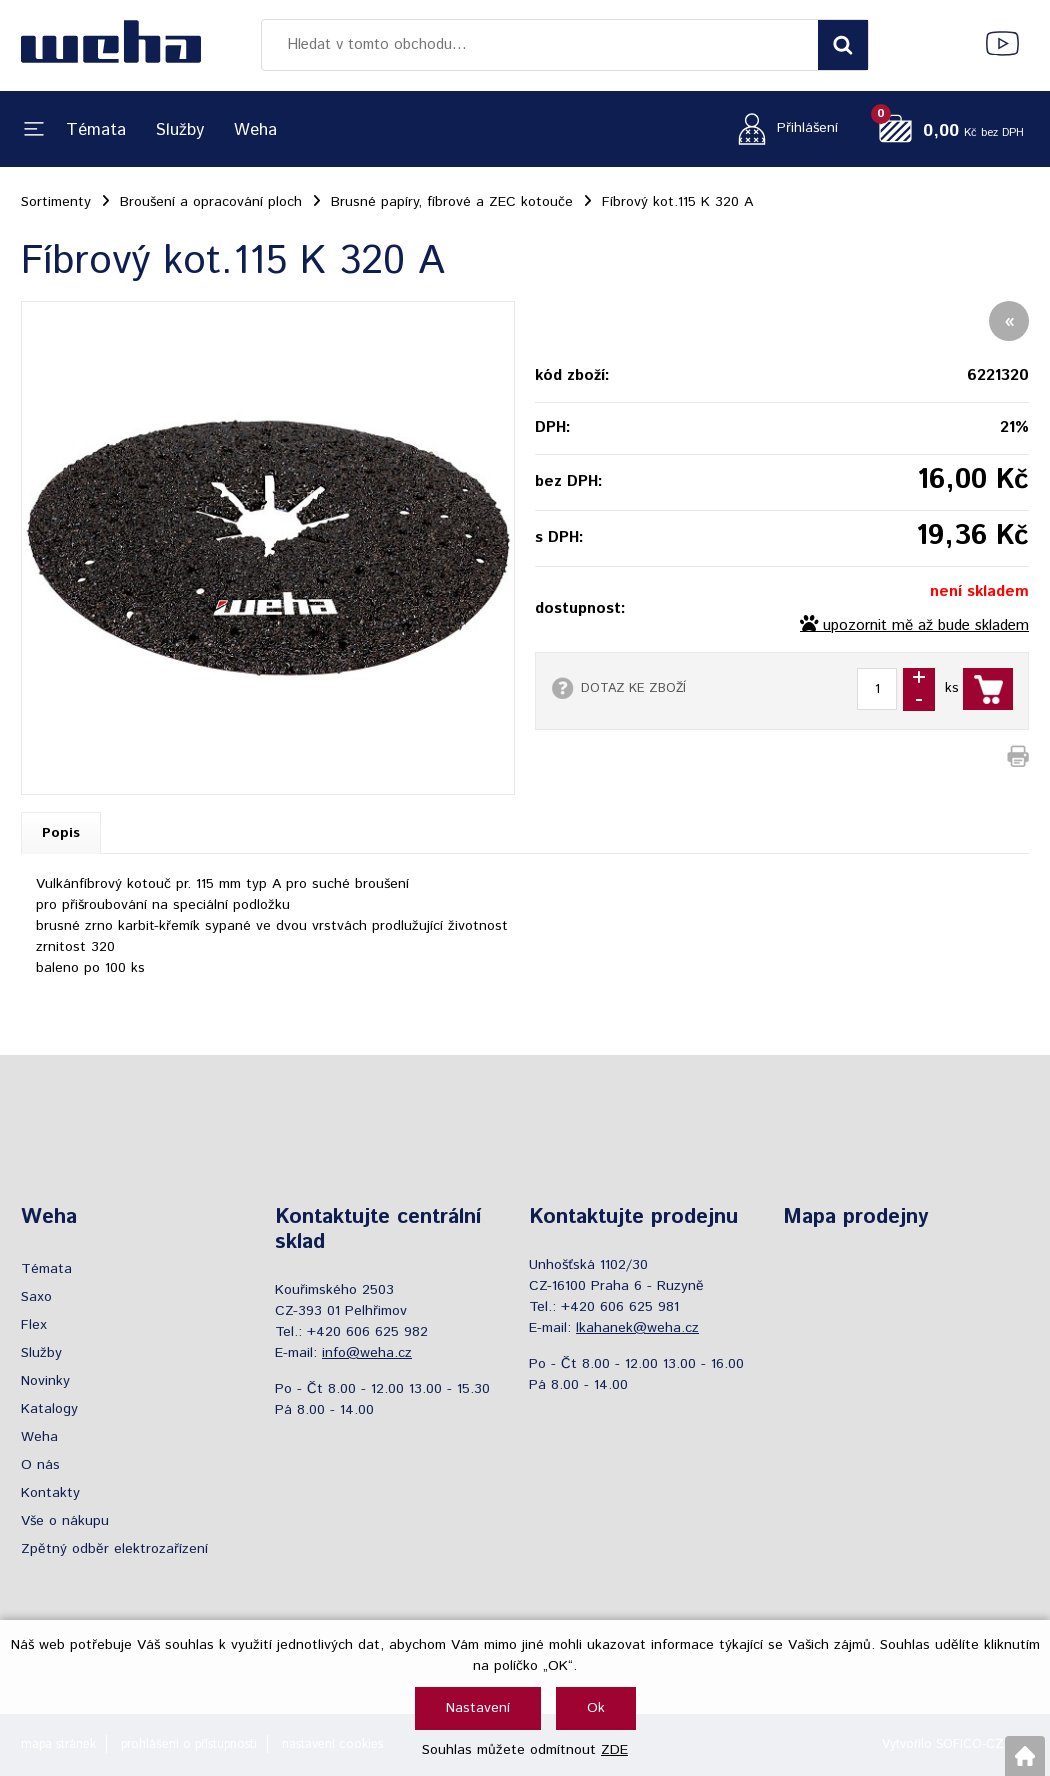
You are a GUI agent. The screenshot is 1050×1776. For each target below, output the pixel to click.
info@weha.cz (367, 1353)
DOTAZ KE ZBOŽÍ (633, 688)
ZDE (614, 1750)
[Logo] (111, 45)
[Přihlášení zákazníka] (782, 128)
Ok (596, 1708)
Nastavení (478, 1708)
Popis (61, 833)
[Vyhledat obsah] (843, 45)
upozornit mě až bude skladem (926, 626)
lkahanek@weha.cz (637, 1328)
